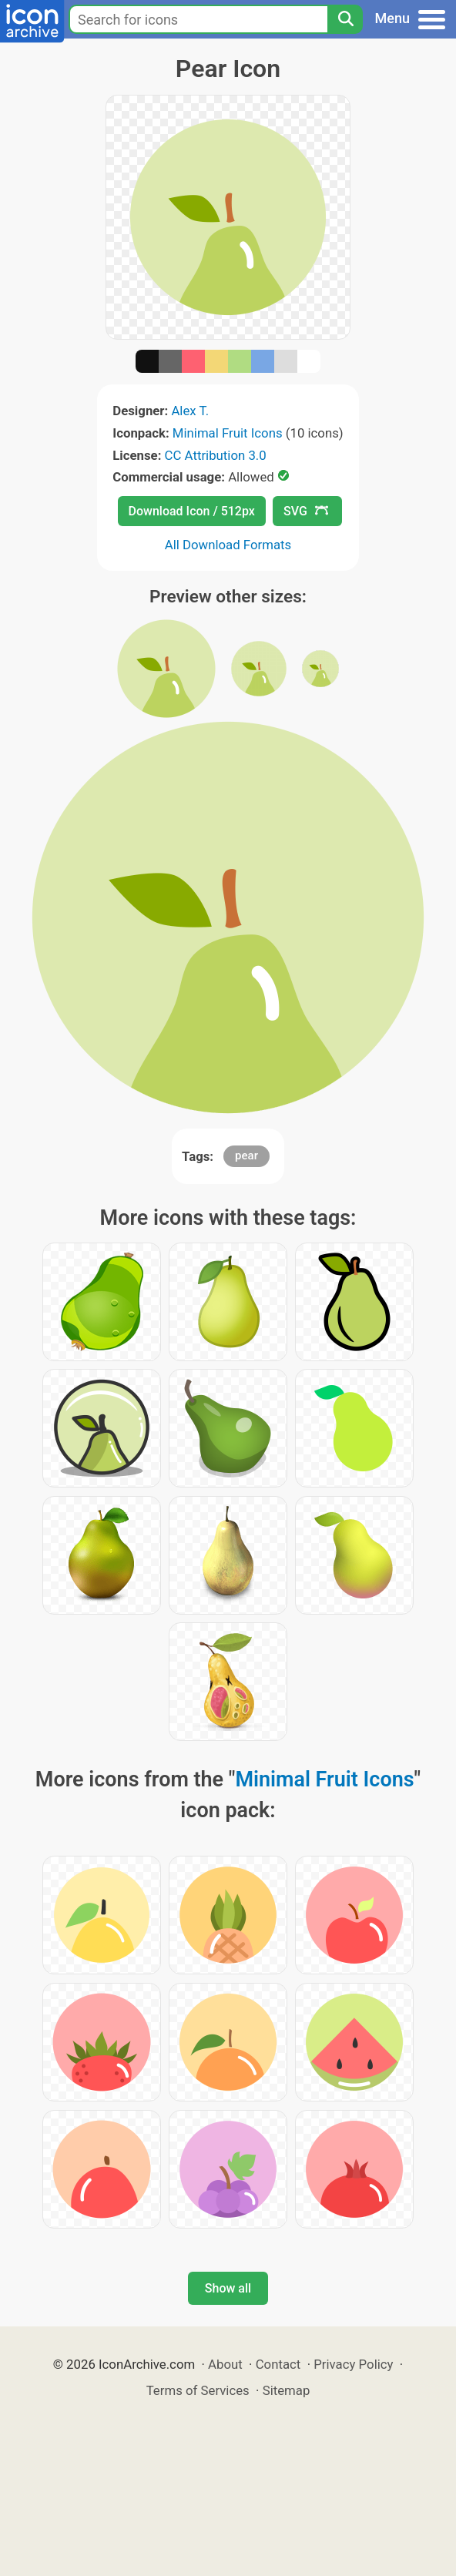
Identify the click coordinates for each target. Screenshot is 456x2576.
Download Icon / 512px (192, 511)
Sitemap (286, 2390)
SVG (305, 511)
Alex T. (190, 410)
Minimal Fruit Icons (228, 433)
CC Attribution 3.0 (216, 455)
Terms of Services (198, 2390)
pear (246, 1155)
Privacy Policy (353, 2364)
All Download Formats (228, 544)
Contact (278, 2364)
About (225, 2364)
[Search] (345, 19)
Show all (228, 2288)
